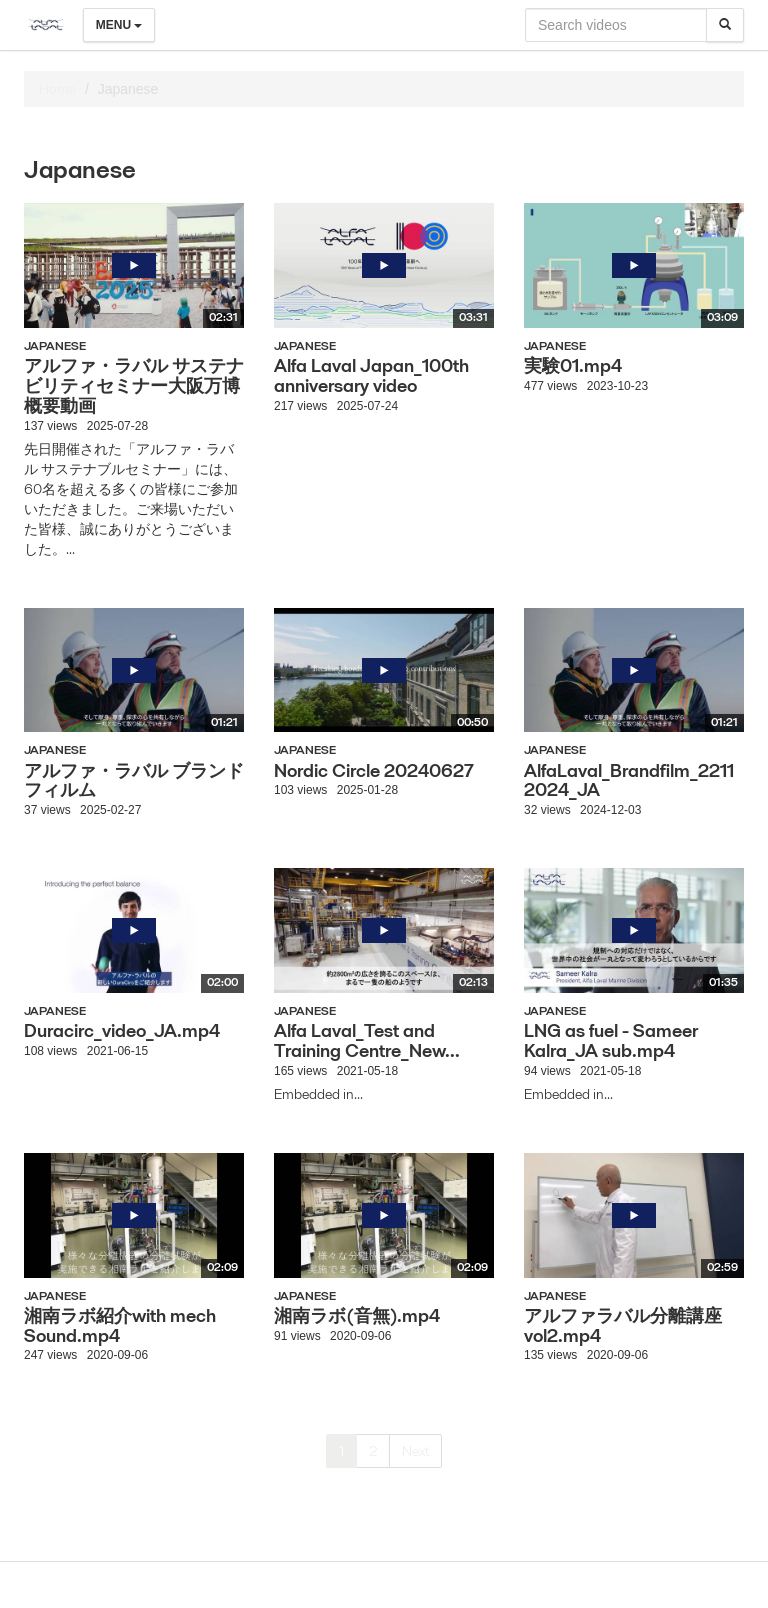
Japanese (55, 345)
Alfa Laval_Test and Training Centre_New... (367, 1040)
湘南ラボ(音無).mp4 (357, 1315)
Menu (119, 25)
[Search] (725, 25)
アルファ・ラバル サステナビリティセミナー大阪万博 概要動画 (134, 385)
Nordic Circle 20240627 (374, 770)
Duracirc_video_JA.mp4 (122, 1030)
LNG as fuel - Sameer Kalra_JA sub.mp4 (611, 1040)
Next (415, 1451)
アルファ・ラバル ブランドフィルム (134, 780)
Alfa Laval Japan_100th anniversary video (371, 375)
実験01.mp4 (573, 365)
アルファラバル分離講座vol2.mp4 (623, 1325)
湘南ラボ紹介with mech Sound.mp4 (120, 1325)
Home (57, 89)
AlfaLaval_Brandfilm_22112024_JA (629, 780)
